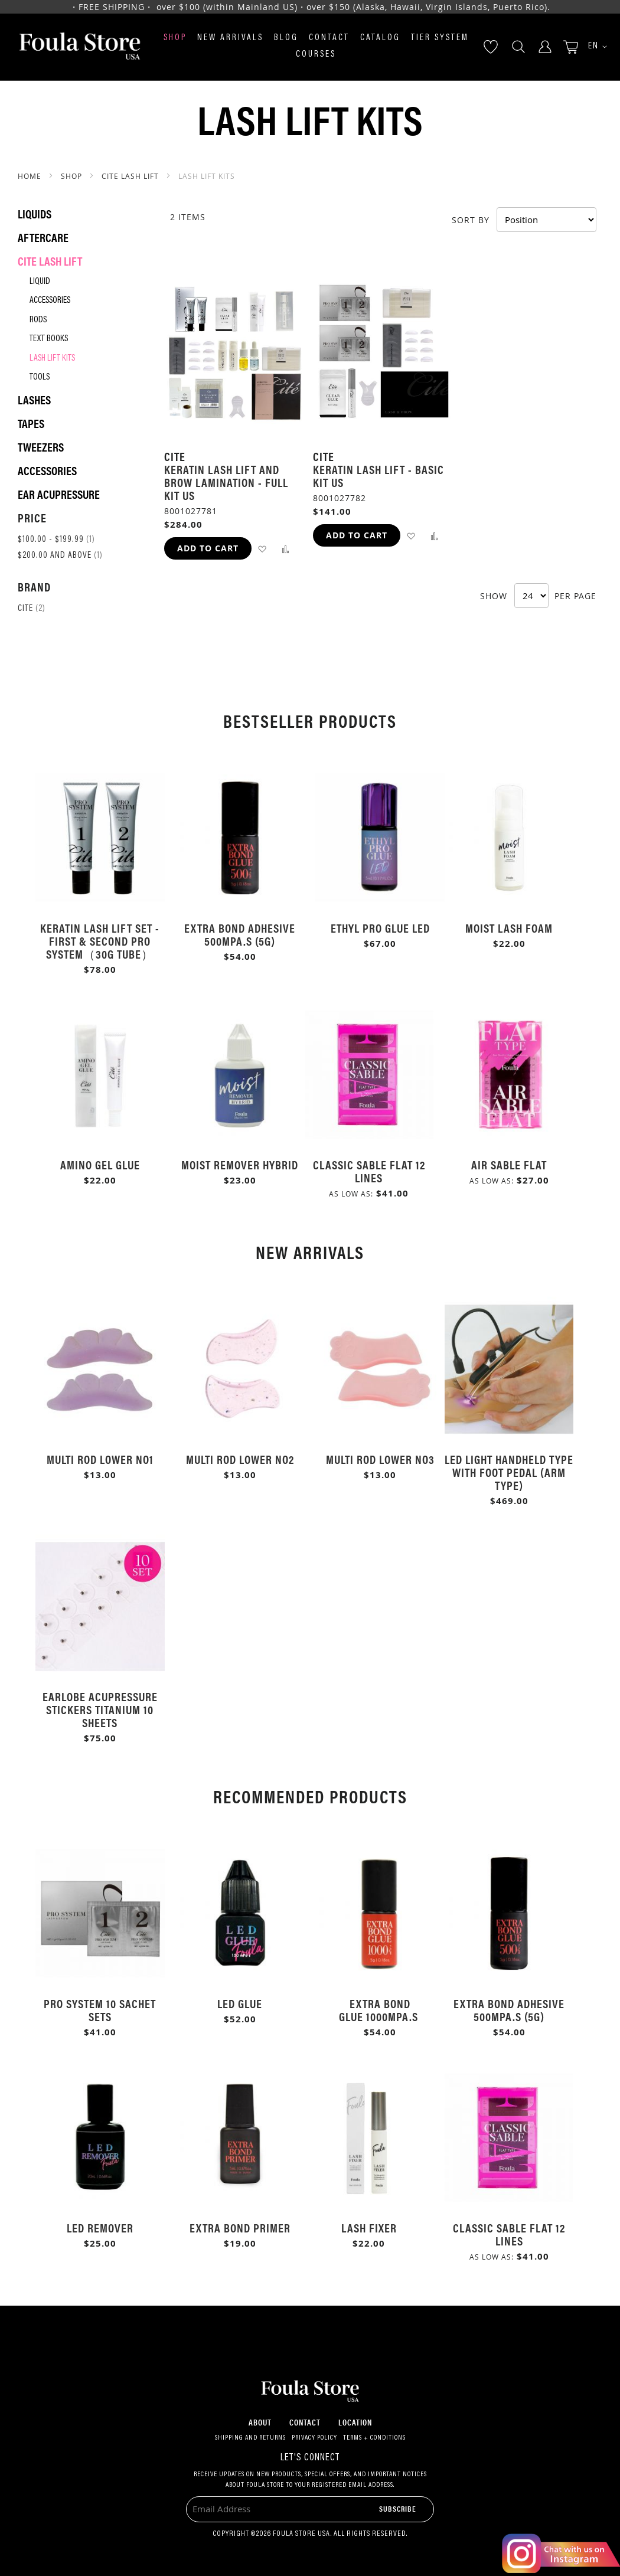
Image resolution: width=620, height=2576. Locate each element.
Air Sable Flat (509, 1164)
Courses (316, 54)
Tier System (440, 38)
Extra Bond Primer (240, 2227)
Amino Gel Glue (100, 1164)
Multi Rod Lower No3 (380, 1458)
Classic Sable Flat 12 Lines (369, 1171)
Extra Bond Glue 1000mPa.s (380, 2010)
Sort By (471, 219)
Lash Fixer (369, 2227)
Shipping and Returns (250, 2437)
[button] (593, 47)
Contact (329, 38)
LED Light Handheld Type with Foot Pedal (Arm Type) (509, 1471)
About (260, 2422)
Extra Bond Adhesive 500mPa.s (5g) (239, 934)
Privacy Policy (314, 2437)
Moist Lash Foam (509, 927)
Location (355, 2422)
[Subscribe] (397, 2508)
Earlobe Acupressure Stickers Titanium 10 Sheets (100, 1709)
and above (60, 555)
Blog (286, 38)
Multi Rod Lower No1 (100, 1458)
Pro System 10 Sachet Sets (100, 2010)
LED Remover (100, 2227)
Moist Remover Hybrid (239, 1164)
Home (31, 176)
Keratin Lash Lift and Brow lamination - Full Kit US (226, 482)
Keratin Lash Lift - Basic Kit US (378, 475)
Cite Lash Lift (131, 176)
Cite (31, 608)
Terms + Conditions (374, 2437)
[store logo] (80, 46)
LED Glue (239, 2003)
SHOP (72, 176)
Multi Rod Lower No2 (240, 1458)
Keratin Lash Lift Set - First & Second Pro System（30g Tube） (99, 940)
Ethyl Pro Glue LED (380, 927)
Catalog (380, 38)
